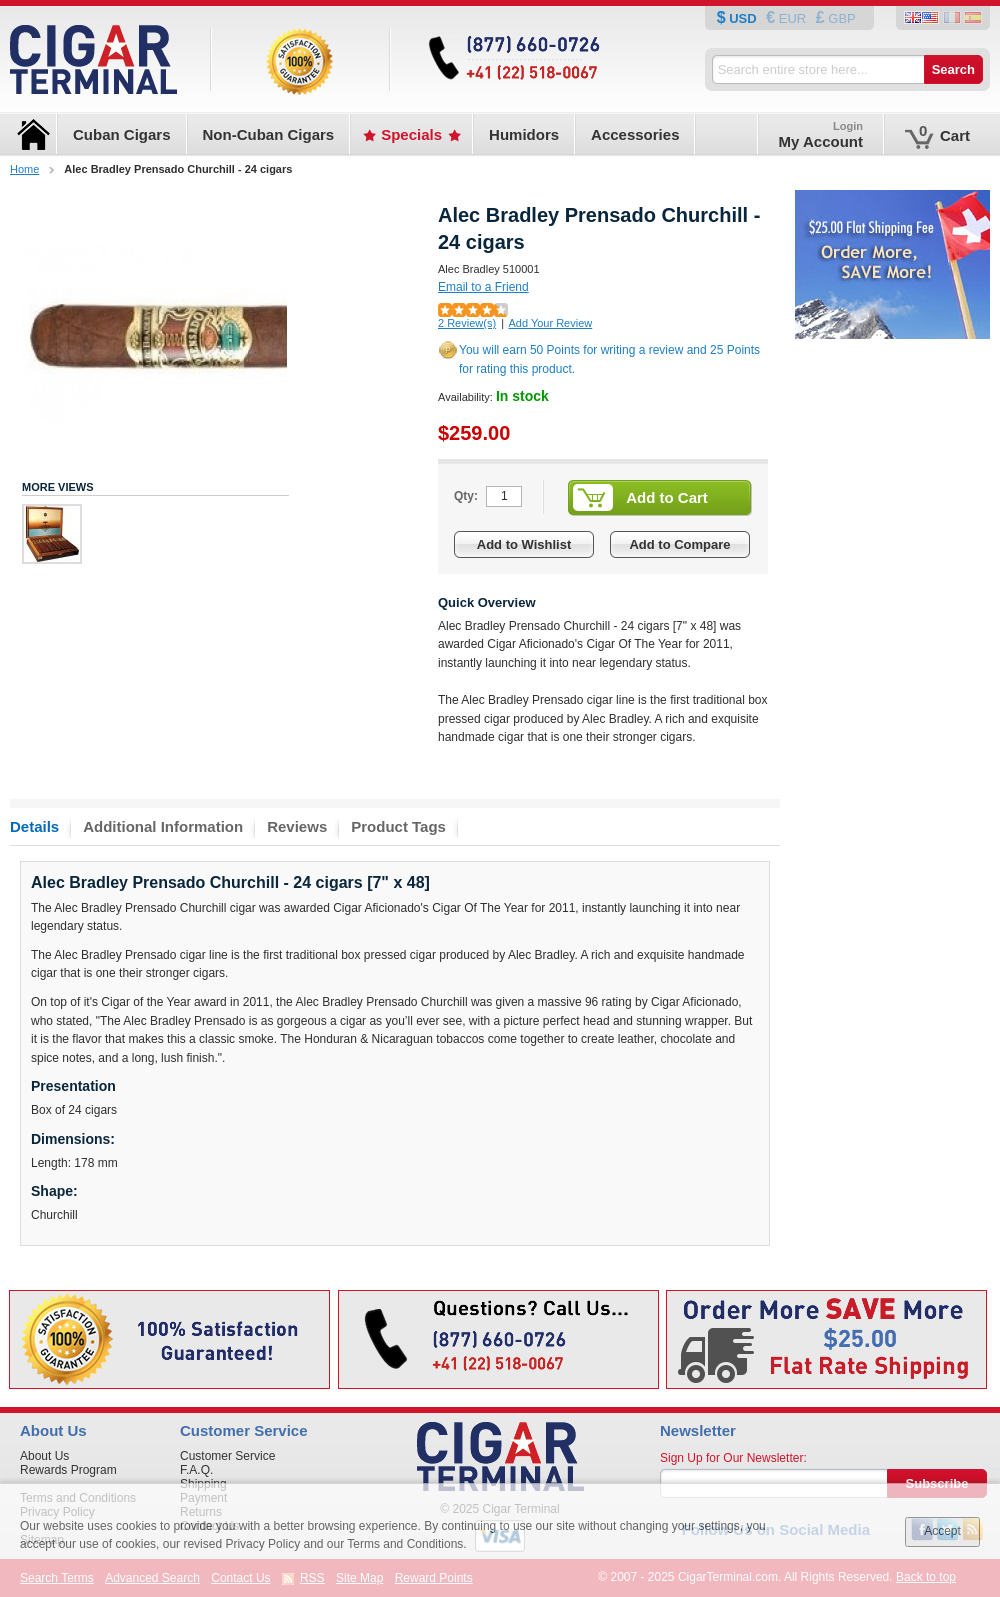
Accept (942, 1531)
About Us (44, 1456)
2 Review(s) (467, 323)
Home (24, 169)
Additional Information (163, 826)
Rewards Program (68, 1470)
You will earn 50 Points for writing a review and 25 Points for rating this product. (609, 359)
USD (743, 18)
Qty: (466, 496)
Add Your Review (550, 323)
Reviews (297, 826)
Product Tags (398, 826)
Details (34, 826)
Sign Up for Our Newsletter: (733, 1458)
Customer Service (227, 1456)
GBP (840, 18)
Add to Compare (679, 544)
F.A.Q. (196, 1470)
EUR (792, 18)
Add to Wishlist (524, 544)
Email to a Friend (483, 287)
